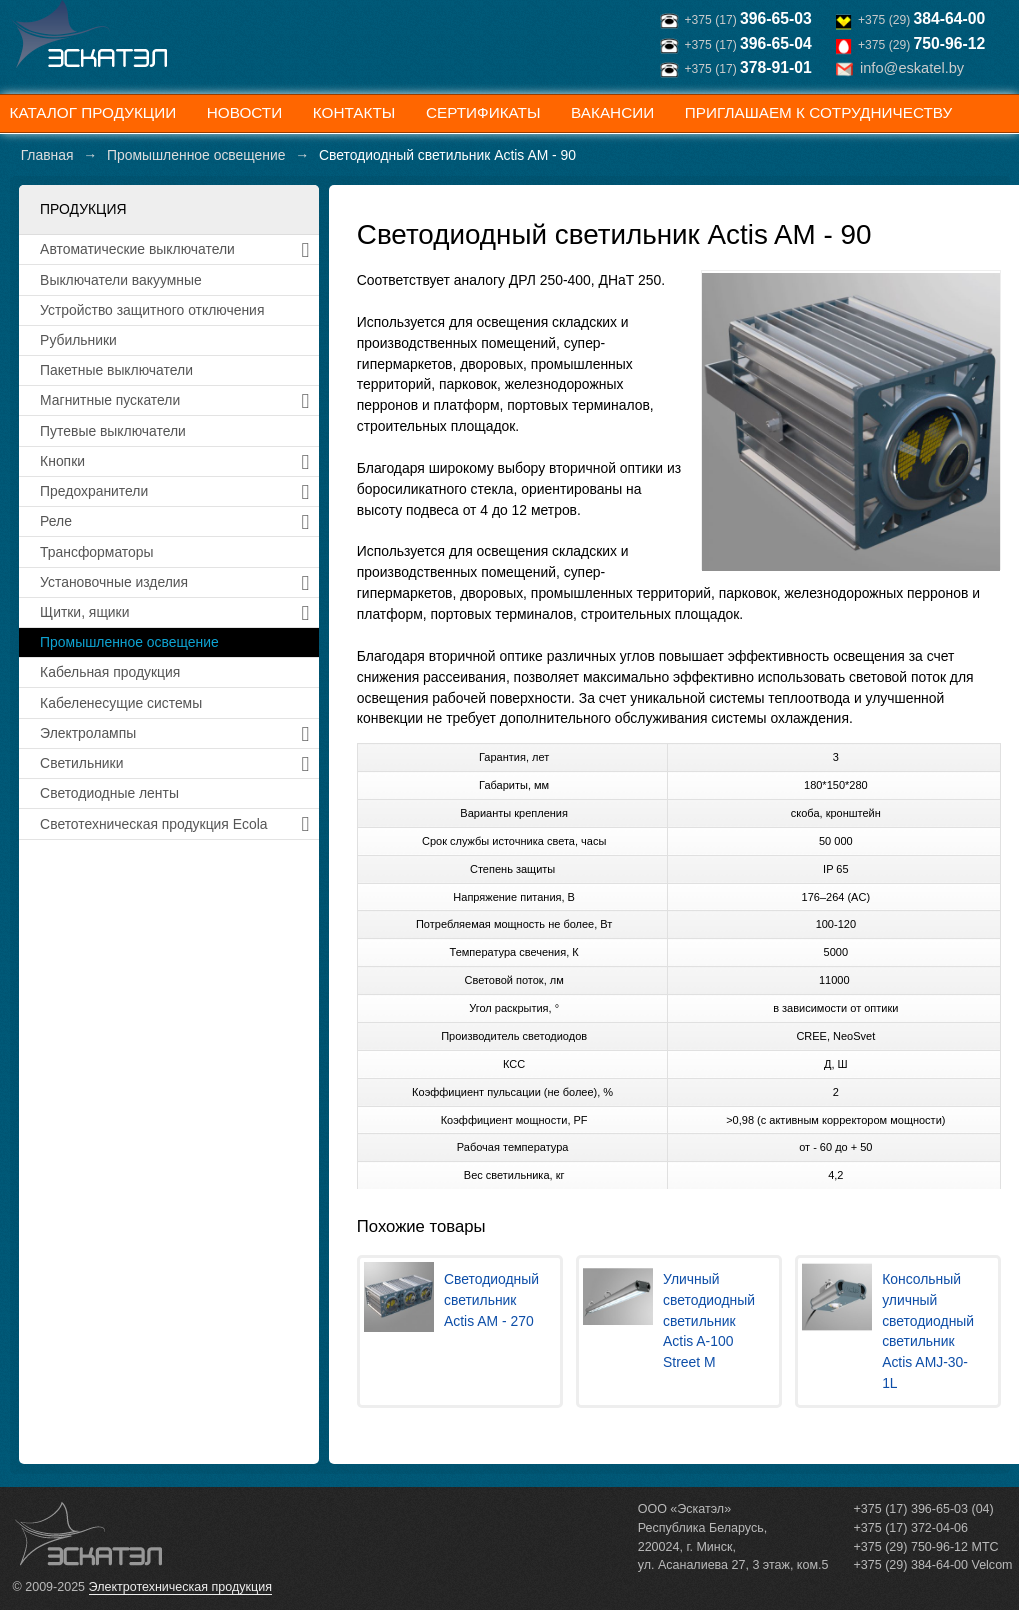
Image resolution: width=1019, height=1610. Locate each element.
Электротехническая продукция (180, 1587)
